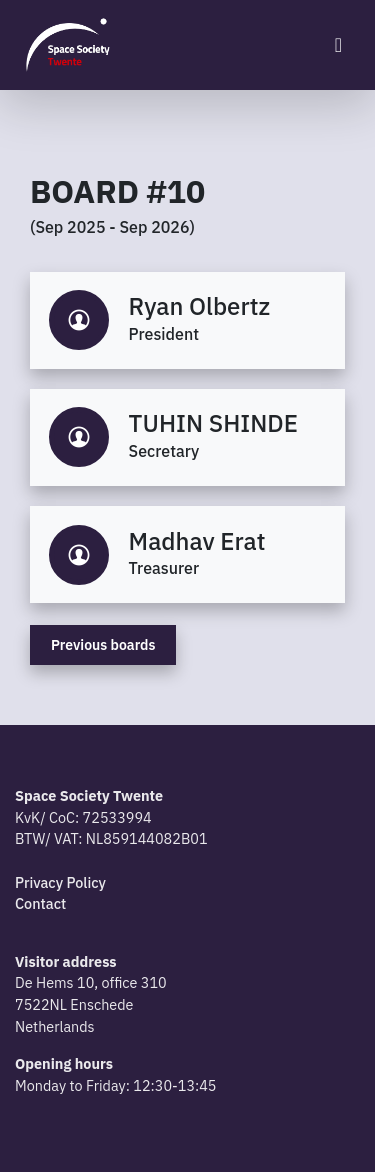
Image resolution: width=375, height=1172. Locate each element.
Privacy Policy (60, 882)
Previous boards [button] (103, 645)
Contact (40, 903)
